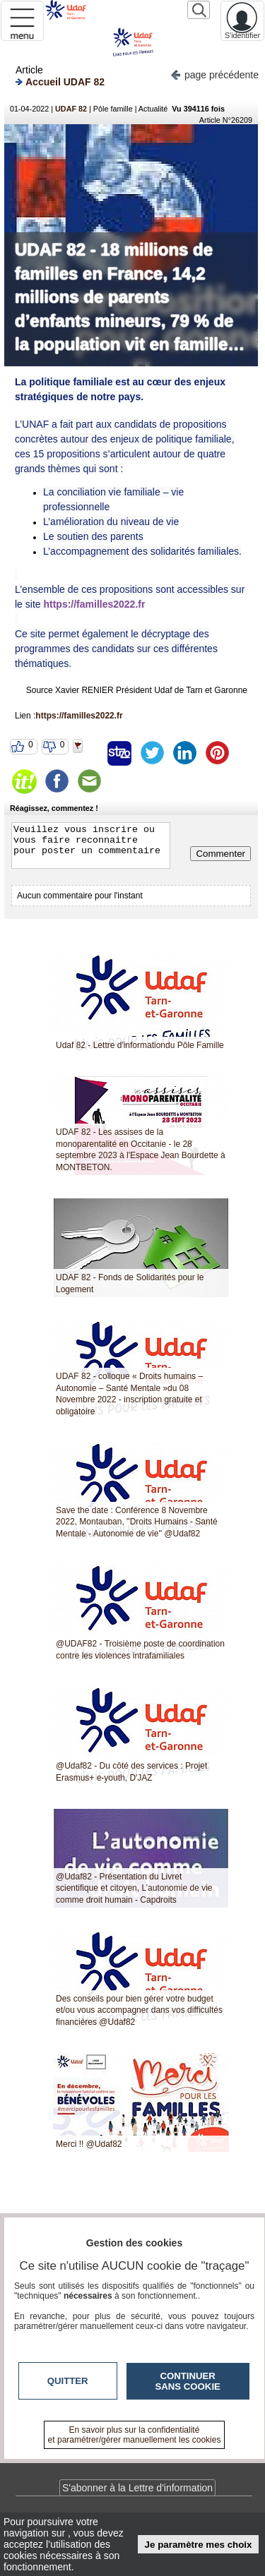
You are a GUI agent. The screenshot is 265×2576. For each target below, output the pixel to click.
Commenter (220, 853)
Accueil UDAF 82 (60, 82)
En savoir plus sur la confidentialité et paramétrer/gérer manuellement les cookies (134, 2435)
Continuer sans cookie (187, 2381)
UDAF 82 (71, 108)
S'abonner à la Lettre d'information (137, 2487)
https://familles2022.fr (94, 604)
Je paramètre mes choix (198, 2544)
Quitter (67, 2381)
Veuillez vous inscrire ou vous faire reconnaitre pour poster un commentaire (90, 845)
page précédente (214, 73)
